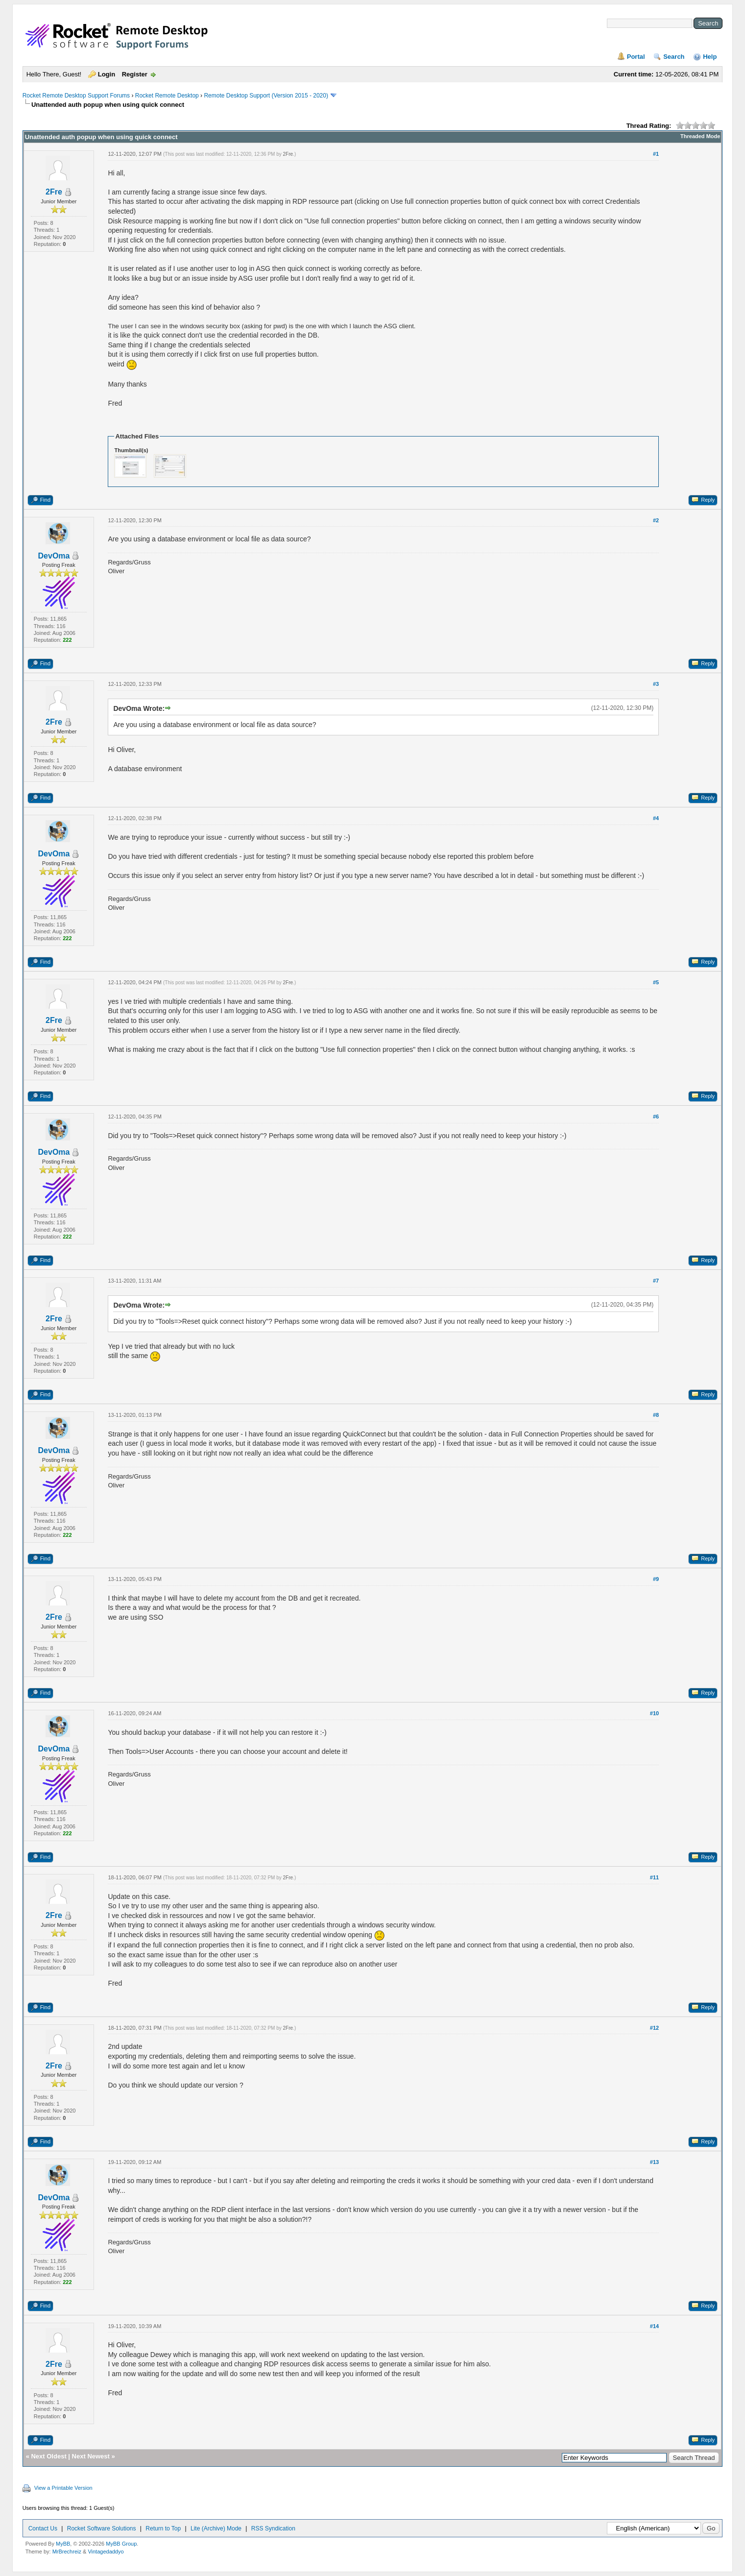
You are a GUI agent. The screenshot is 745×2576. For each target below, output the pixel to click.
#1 (656, 154)
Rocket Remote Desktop (167, 95)
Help (710, 56)
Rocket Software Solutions (101, 2528)
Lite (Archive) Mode (216, 2528)
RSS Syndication (273, 2528)
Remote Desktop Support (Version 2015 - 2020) (266, 95)
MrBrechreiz (66, 2551)
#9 (656, 1579)
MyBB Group (121, 2544)
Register (134, 74)
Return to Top (163, 2528)
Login (106, 74)
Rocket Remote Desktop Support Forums (76, 95)
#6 (656, 1116)
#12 (654, 2028)
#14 (654, 2326)
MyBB (63, 2544)
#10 (654, 1713)
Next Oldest (48, 2456)
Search (673, 56)
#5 (656, 982)
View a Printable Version (63, 2488)
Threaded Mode (700, 136)
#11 (654, 1877)
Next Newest (91, 2456)
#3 (656, 684)
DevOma (54, 556)
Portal (636, 56)
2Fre (54, 192)
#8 (656, 1415)
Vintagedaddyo (105, 2551)
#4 (656, 818)
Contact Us (42, 2528)
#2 (656, 520)
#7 (656, 1281)
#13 (654, 2162)
